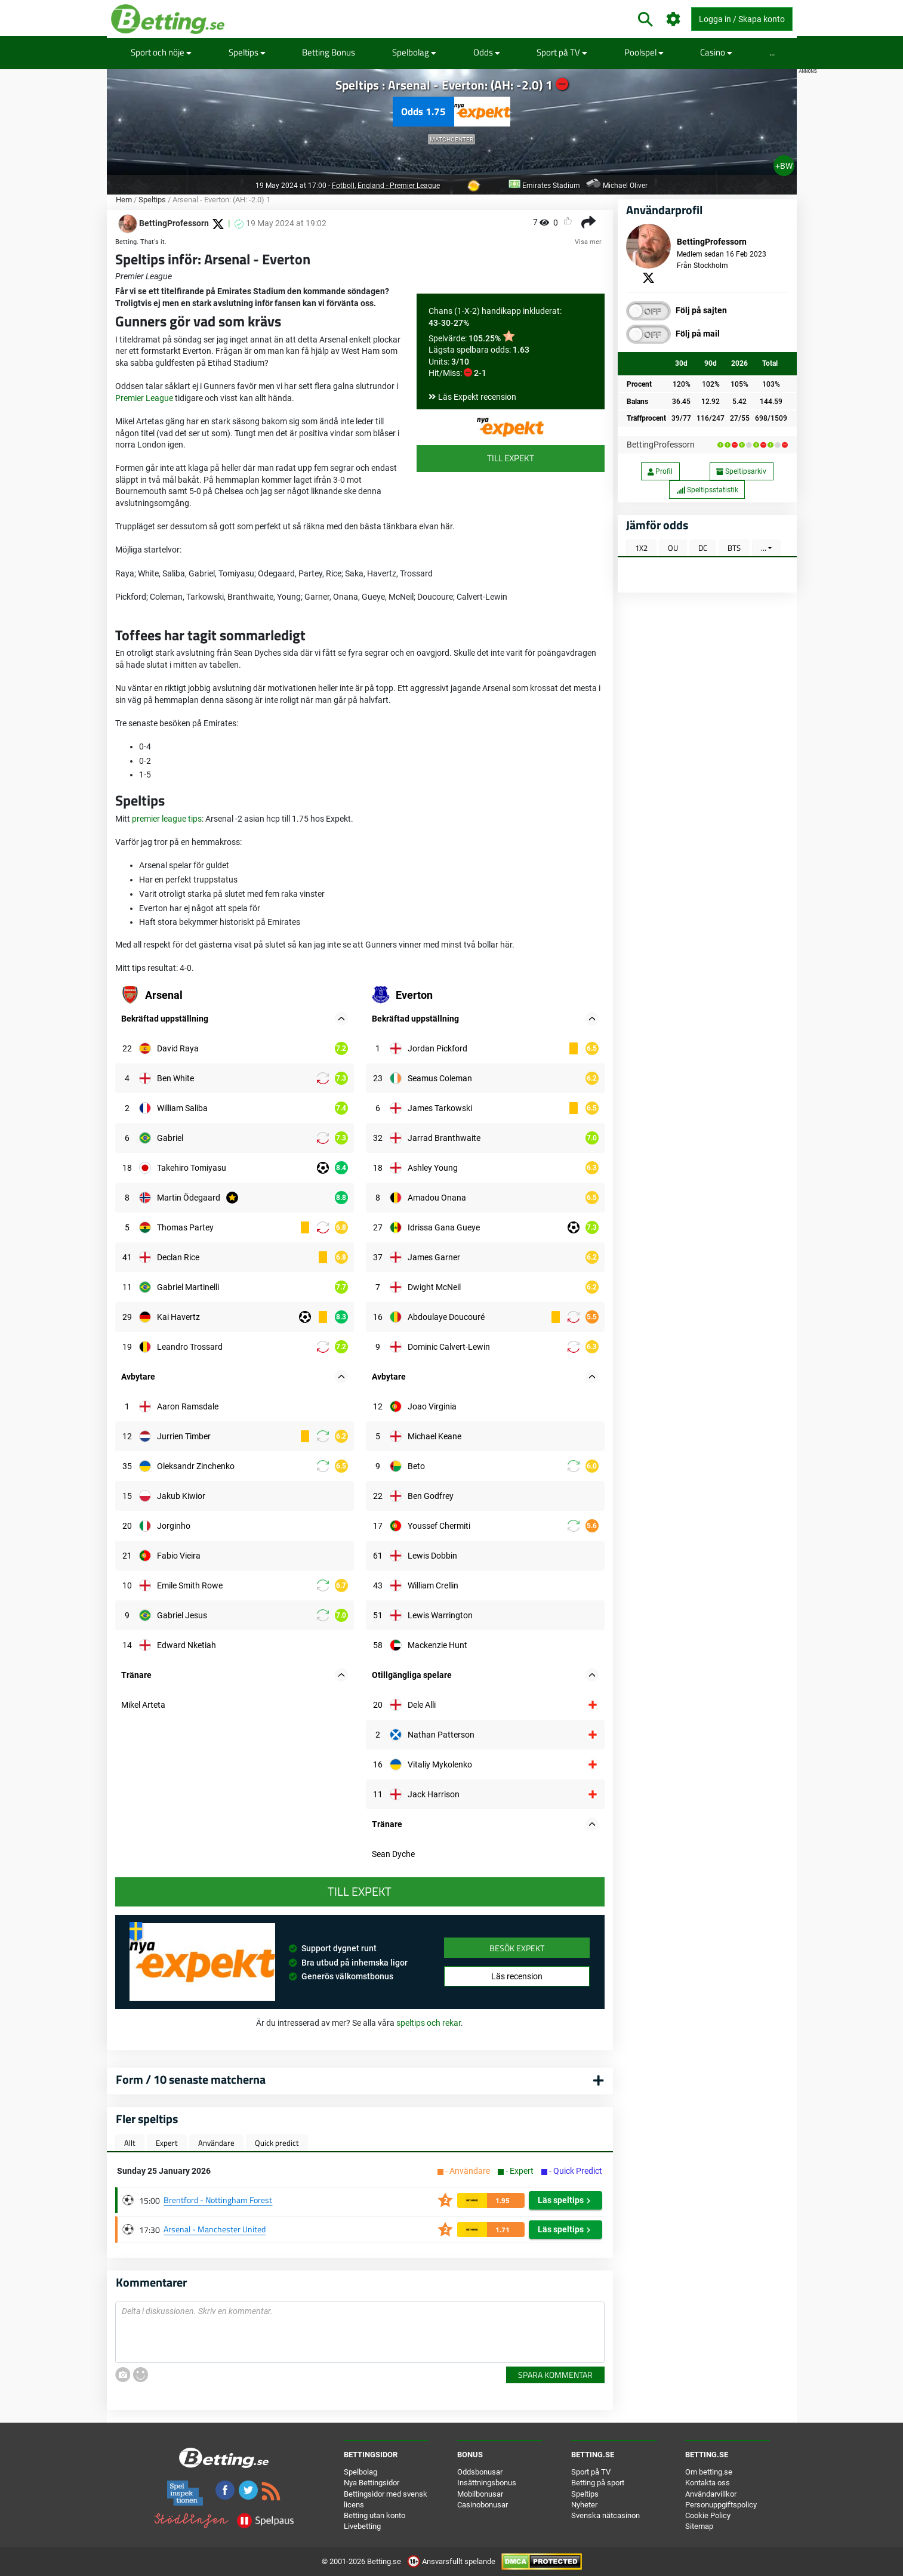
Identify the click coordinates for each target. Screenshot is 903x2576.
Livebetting (362, 2526)
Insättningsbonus (486, 2482)
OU (673, 548)
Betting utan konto (374, 2515)
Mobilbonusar (480, 2493)
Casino (716, 52)
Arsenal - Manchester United (215, 2229)
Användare (216, 2143)
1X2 (641, 548)
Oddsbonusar (480, 2471)
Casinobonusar (482, 2504)
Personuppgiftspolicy (721, 2504)
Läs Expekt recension (477, 397)
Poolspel (644, 52)
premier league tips (167, 818)
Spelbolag (414, 52)
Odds (486, 52)
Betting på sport (597, 2482)
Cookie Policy (708, 2515)
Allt (129, 2143)
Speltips (247, 52)
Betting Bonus (328, 52)
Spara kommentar (555, 2374)
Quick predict (277, 2143)
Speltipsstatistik (707, 490)
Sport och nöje (161, 52)
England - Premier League (398, 185)
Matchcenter (451, 139)
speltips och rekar (428, 2023)
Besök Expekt (516, 1948)
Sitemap (699, 2526)
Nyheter (584, 2504)
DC (702, 548)
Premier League (144, 398)
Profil (660, 471)
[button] (341, 1018)
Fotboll (343, 185)
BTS (734, 548)
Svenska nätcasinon (605, 2515)
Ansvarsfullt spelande (452, 2561)
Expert (167, 2143)
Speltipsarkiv (741, 471)
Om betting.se (708, 2471)
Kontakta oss (707, 2482)
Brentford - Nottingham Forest (218, 2200)
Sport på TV (562, 52)
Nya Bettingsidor (371, 2482)
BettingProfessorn (661, 444)
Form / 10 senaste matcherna (191, 2079)
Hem (124, 199)
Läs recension (517, 1976)
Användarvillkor (710, 2493)
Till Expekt (510, 458)
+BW (784, 166)
